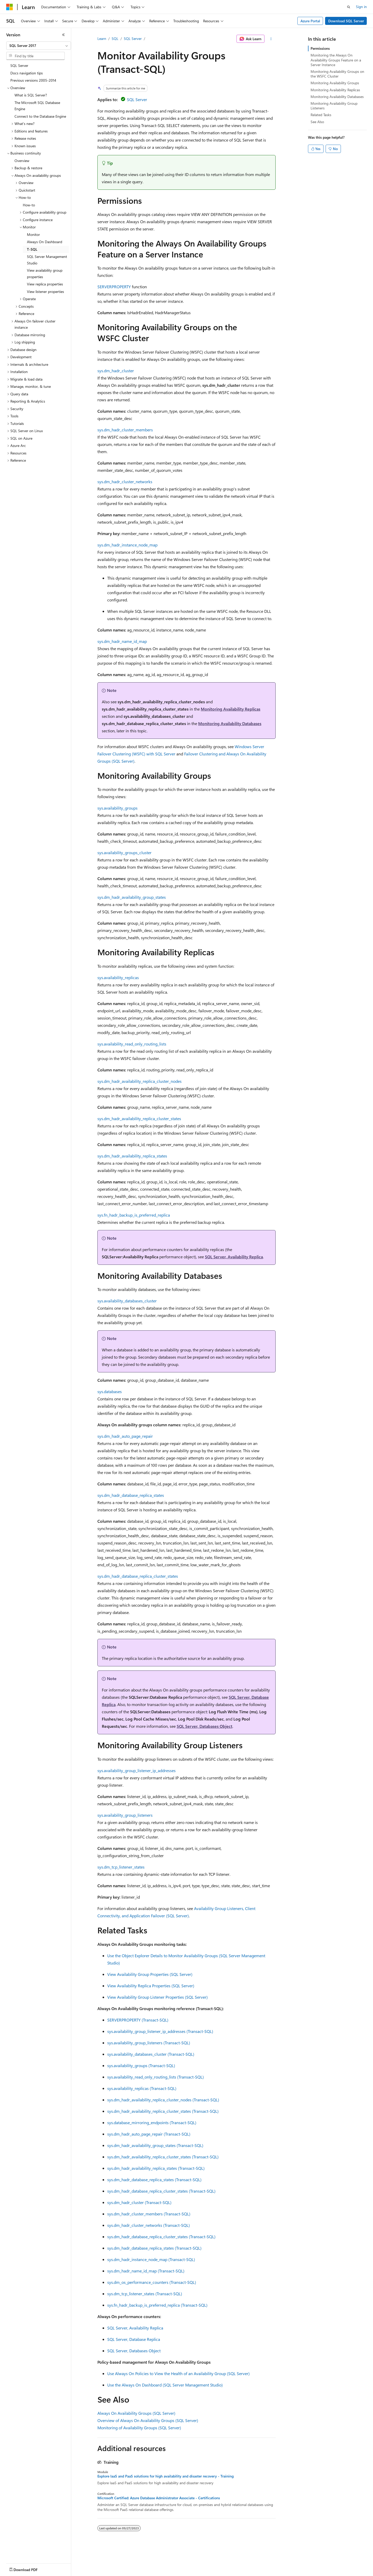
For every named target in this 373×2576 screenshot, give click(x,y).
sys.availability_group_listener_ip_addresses (136, 1770)
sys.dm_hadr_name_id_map (122, 641)
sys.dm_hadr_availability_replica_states (132, 1156)
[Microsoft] (9, 7)
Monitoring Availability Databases (229, 723)
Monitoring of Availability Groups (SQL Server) (139, 2427)
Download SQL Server (346, 20)
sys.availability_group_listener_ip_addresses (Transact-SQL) (160, 2031)
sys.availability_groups (117, 808)
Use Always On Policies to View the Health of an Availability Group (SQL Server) (178, 2373)
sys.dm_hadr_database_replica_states (130, 1495)
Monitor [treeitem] (33, 234)
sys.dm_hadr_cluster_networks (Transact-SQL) (148, 2225)
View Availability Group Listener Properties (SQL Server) (157, 1997)
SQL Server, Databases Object (204, 1726)
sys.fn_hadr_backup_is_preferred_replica (133, 1215)
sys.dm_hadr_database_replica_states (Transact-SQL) (154, 2179)
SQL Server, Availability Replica (234, 1256)
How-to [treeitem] (29, 204)
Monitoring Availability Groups (335, 82)
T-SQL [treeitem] (32, 249)
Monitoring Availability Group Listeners (334, 105)
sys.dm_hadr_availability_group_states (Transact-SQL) (155, 2145)
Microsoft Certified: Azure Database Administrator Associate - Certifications (158, 2498)
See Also (317, 121)
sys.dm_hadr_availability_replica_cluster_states (139, 1118)
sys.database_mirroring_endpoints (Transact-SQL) (151, 2122)
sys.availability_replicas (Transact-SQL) (141, 2088)
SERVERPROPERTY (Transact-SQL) (137, 2020)
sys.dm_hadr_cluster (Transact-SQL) (139, 2202)
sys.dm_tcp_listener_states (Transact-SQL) (144, 2293)
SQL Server (133, 38)
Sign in (361, 6)
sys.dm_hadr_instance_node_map (127, 545)
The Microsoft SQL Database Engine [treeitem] (37, 105)
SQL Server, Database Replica (133, 2339)
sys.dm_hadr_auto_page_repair (125, 1436)
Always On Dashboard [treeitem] (44, 241)
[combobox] (38, 45)
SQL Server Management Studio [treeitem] (47, 259)
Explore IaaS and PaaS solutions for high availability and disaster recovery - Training (165, 2476)
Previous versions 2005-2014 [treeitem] (33, 80)
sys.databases (109, 1391)
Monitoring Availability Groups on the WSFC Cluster (337, 74)
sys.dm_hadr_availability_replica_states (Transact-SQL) (156, 2168)
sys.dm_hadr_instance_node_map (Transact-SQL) (151, 2259)
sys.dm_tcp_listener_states (121, 1867)
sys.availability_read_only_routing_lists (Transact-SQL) (155, 2077)
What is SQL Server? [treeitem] (31, 95)
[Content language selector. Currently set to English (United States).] (30, 2568)
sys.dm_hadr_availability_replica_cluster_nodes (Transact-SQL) (163, 2099)
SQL (115, 38)
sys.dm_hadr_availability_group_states (131, 897)
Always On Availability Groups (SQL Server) (136, 2413)
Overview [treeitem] (22, 160)
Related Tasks (321, 114)
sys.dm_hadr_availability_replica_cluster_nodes (139, 1081)
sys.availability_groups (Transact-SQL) (141, 2065)
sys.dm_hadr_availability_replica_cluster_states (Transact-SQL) (163, 2111)
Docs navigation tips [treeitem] (26, 73)
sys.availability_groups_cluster (124, 852)
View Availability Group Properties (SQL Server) (149, 1974)
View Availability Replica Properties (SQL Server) (150, 1985)
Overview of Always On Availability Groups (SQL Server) (147, 2420)
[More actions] (271, 39)
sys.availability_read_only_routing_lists (131, 1044)
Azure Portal (310, 20)
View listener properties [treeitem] (45, 291)
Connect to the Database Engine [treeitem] (40, 116)
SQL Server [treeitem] (19, 65)
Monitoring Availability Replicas (230, 709)
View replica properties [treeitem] (45, 284)
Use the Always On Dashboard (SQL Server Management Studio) (165, 2385)
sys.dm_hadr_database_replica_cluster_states (137, 1576)
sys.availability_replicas (118, 977)
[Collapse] (63, 34)
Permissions (320, 48)
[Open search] (348, 7)
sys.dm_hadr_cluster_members (125, 429)
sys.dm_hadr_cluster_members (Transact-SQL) (148, 2213)
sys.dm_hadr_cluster (115, 370)
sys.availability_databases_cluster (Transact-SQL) (150, 2054)
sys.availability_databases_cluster (127, 1300)
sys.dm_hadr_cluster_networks (124, 481)
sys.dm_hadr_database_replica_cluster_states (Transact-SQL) (161, 2191)
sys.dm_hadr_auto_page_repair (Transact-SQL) (148, 2134)
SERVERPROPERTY (114, 286)
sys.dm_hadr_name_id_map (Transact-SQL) (145, 2270)
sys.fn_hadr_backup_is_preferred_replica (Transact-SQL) (157, 2305)
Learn (101, 38)
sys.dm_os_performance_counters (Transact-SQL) (151, 2282)
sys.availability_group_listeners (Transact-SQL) (148, 2042)
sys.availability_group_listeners (125, 1815)
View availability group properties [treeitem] (44, 273)
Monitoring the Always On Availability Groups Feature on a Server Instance (336, 60)
